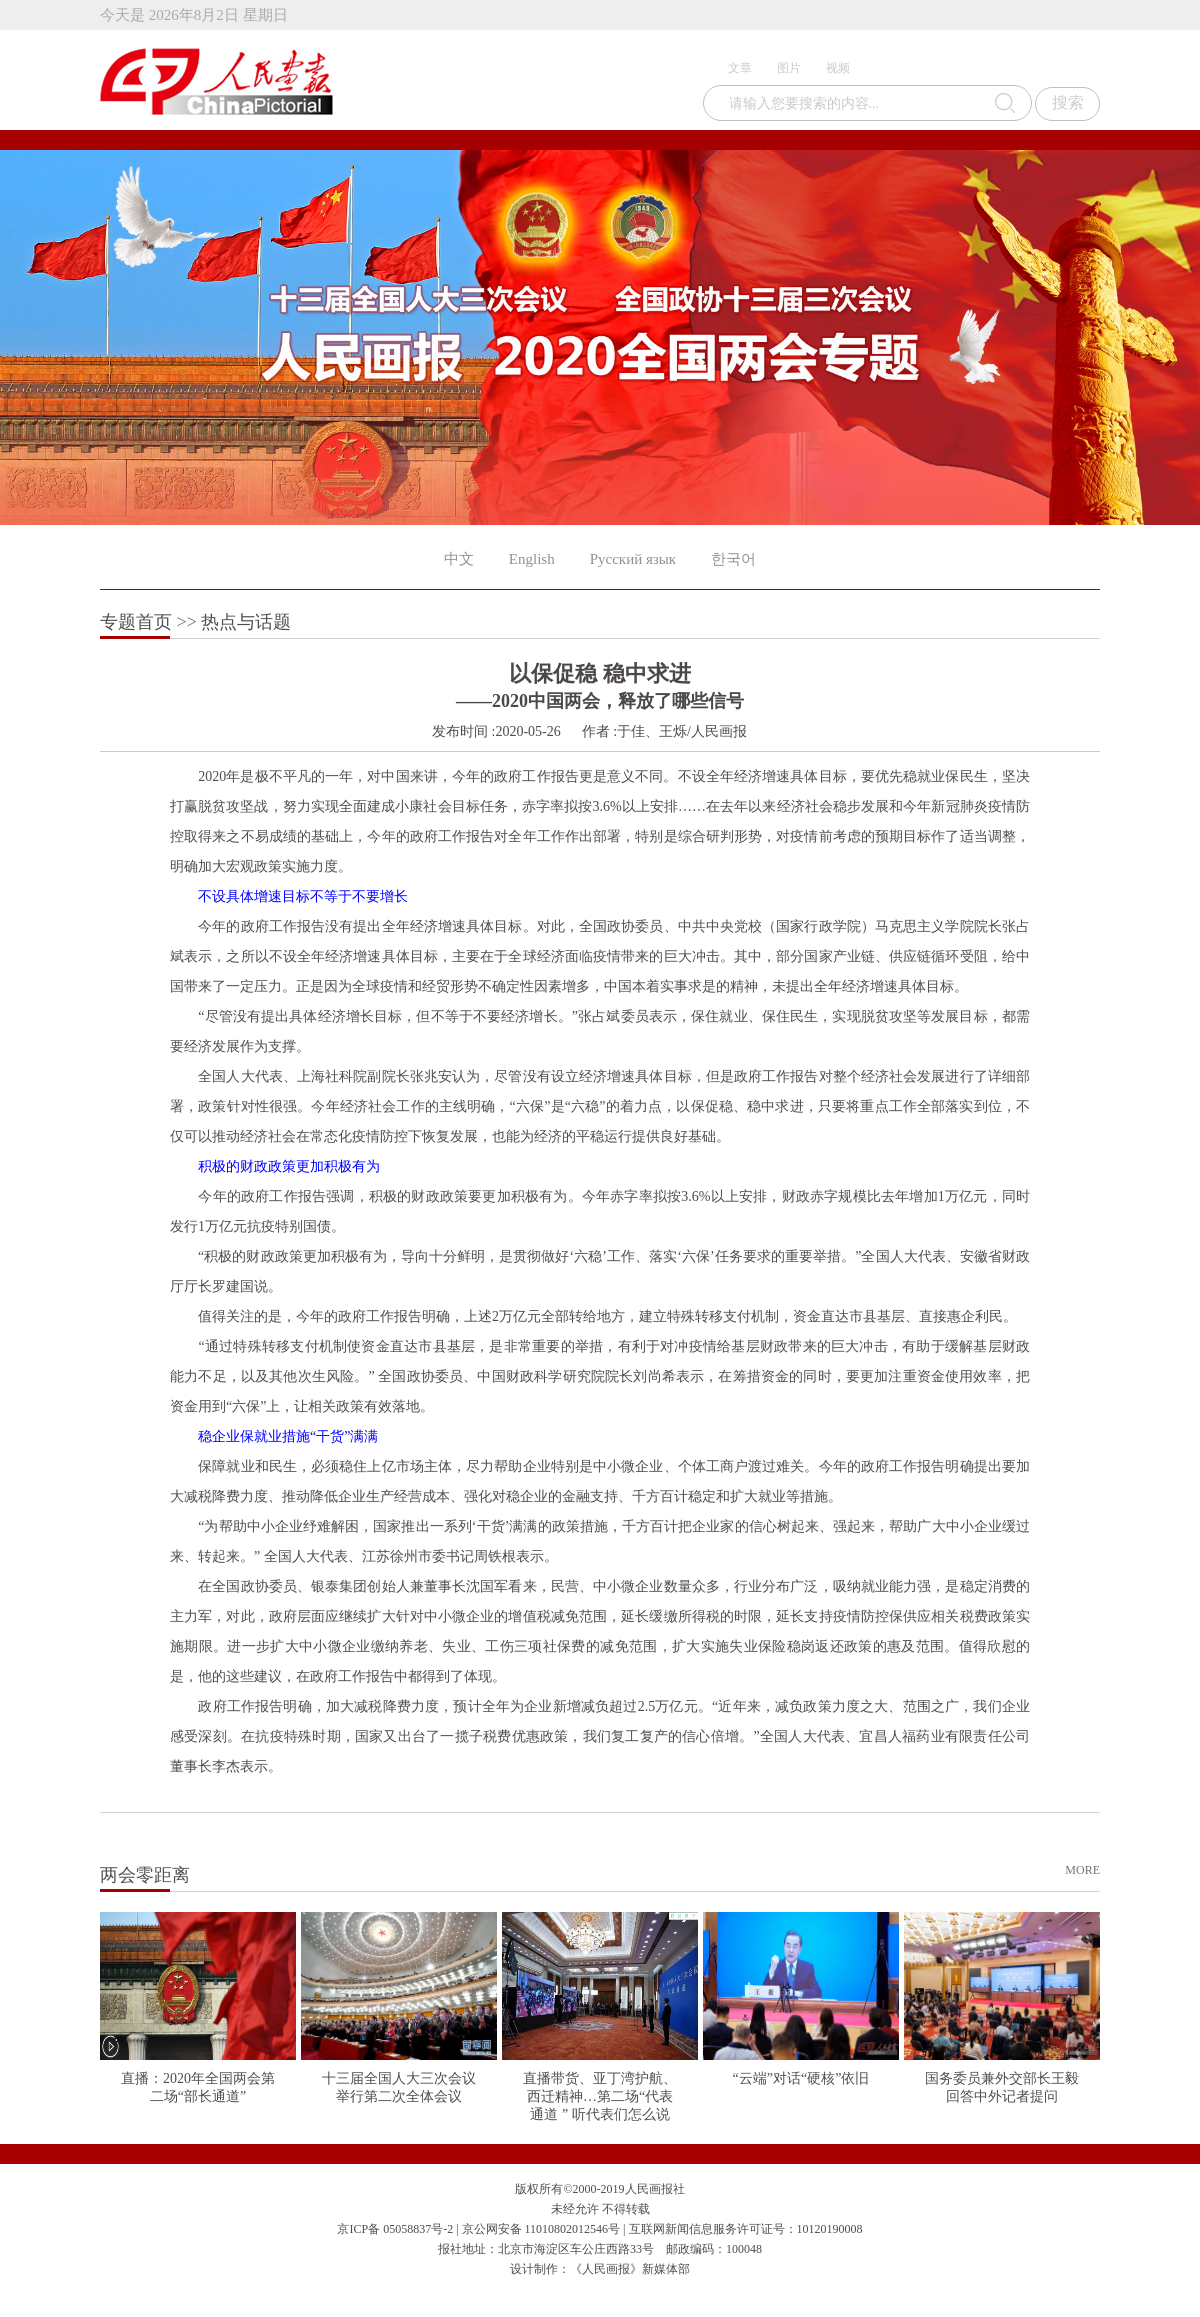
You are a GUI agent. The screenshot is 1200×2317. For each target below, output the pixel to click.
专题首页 (136, 622)
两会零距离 (145, 1875)
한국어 (733, 559)
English (532, 559)
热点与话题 (246, 622)
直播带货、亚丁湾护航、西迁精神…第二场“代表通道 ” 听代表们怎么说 (600, 2096)
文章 (740, 68)
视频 (838, 68)
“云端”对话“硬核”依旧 (801, 2078)
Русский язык (633, 559)
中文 (459, 559)
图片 (789, 68)
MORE (1082, 1870)
